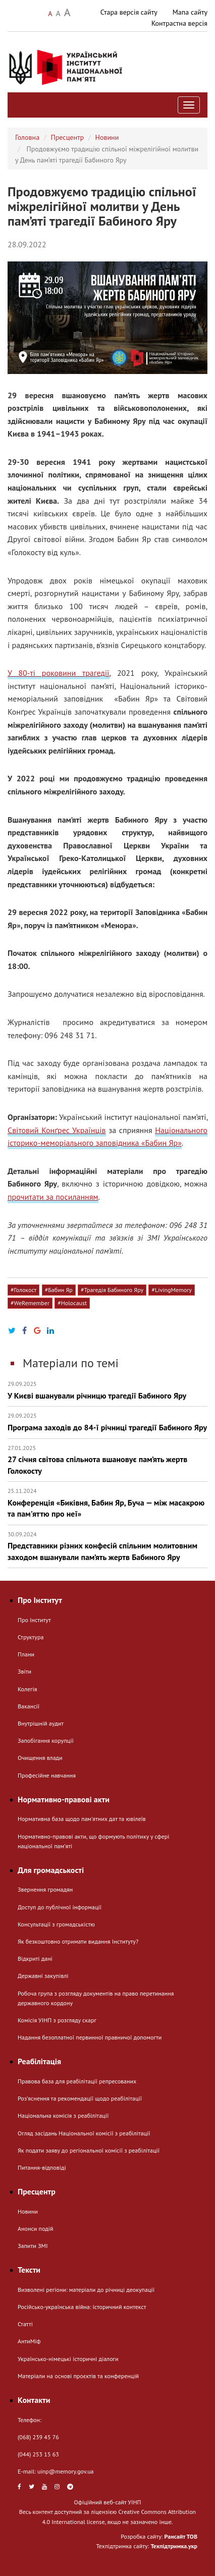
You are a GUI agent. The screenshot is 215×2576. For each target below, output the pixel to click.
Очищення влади (40, 1757)
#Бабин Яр (59, 1290)
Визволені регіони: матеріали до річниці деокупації (86, 2289)
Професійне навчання (47, 1775)
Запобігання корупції (46, 1740)
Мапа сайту (190, 12)
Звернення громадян (45, 1889)
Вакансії (28, 1706)
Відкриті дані (35, 1958)
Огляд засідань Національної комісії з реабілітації (84, 2133)
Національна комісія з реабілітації (63, 2115)
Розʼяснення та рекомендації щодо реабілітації (80, 2098)
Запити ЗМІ (32, 2245)
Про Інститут (34, 1620)
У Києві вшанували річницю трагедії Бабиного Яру (107, 1390)
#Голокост (23, 1290)
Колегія (27, 1689)
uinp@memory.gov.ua (65, 2471)
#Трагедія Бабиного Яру (112, 1290)
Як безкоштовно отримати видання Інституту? (78, 1941)
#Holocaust (72, 1303)
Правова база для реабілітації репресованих (77, 2081)
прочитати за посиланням (53, 1197)
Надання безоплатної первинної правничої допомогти (90, 2037)
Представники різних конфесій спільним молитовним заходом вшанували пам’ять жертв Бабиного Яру (107, 1546)
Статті (25, 2324)
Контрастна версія (179, 23)
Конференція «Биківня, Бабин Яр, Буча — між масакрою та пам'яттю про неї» (107, 1503)
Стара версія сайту (128, 12)
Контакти (34, 2400)
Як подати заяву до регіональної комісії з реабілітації (88, 2150)
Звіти (24, 1671)
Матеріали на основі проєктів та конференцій (78, 2376)
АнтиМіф (29, 2341)
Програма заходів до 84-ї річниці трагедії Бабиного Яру (107, 1422)
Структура (30, 1637)
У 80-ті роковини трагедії (59, 673)
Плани (26, 1654)
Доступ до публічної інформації (59, 1907)
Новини (107, 137)
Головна (27, 137)
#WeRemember (30, 1303)
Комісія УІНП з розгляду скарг (57, 2020)
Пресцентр (67, 137)
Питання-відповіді (42, 2167)
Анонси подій (35, 2228)
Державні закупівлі (43, 1975)
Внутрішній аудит (41, 1723)
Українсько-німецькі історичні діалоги (68, 2359)
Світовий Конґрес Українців (57, 1130)
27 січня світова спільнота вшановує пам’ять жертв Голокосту (107, 1460)
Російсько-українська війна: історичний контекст (82, 2307)
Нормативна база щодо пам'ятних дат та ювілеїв (82, 1818)
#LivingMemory (171, 1290)
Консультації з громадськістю (56, 1924)
